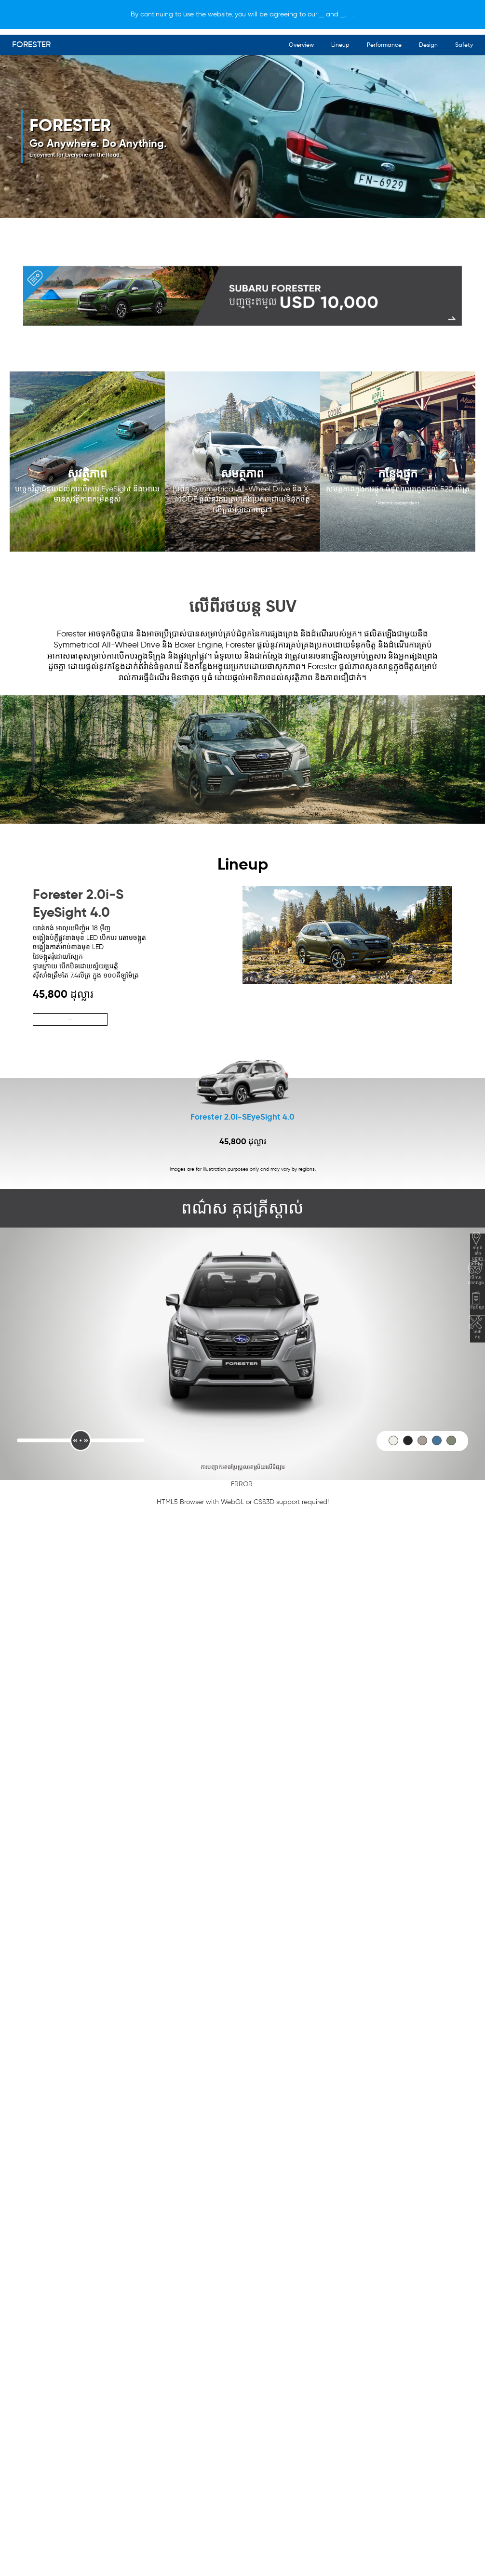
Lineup (340, 44)
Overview (301, 44)
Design (428, 44)
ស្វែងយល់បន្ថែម (70, 1019)
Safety (464, 44)
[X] (399, 14)
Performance (384, 44)
